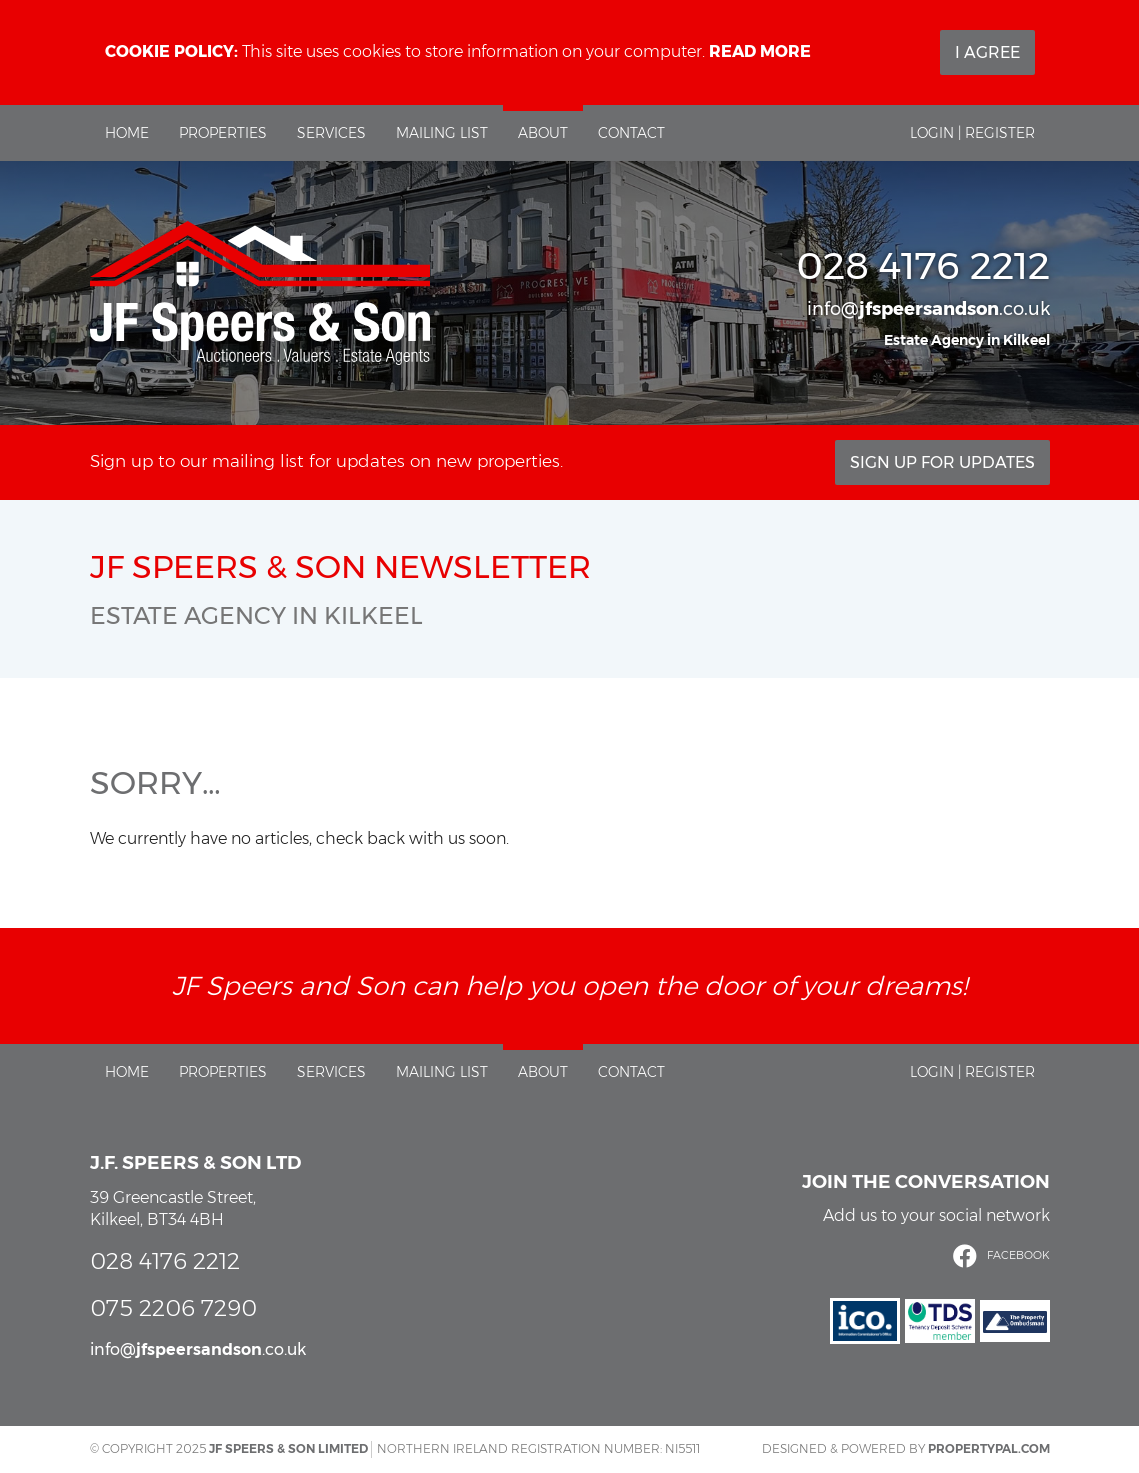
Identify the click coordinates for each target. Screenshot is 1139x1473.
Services (331, 133)
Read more (760, 51)
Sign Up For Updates (942, 462)
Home (127, 133)
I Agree (987, 52)
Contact (631, 133)
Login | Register (972, 133)
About (543, 133)
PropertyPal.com (989, 1448)
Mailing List (442, 133)
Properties (223, 133)
